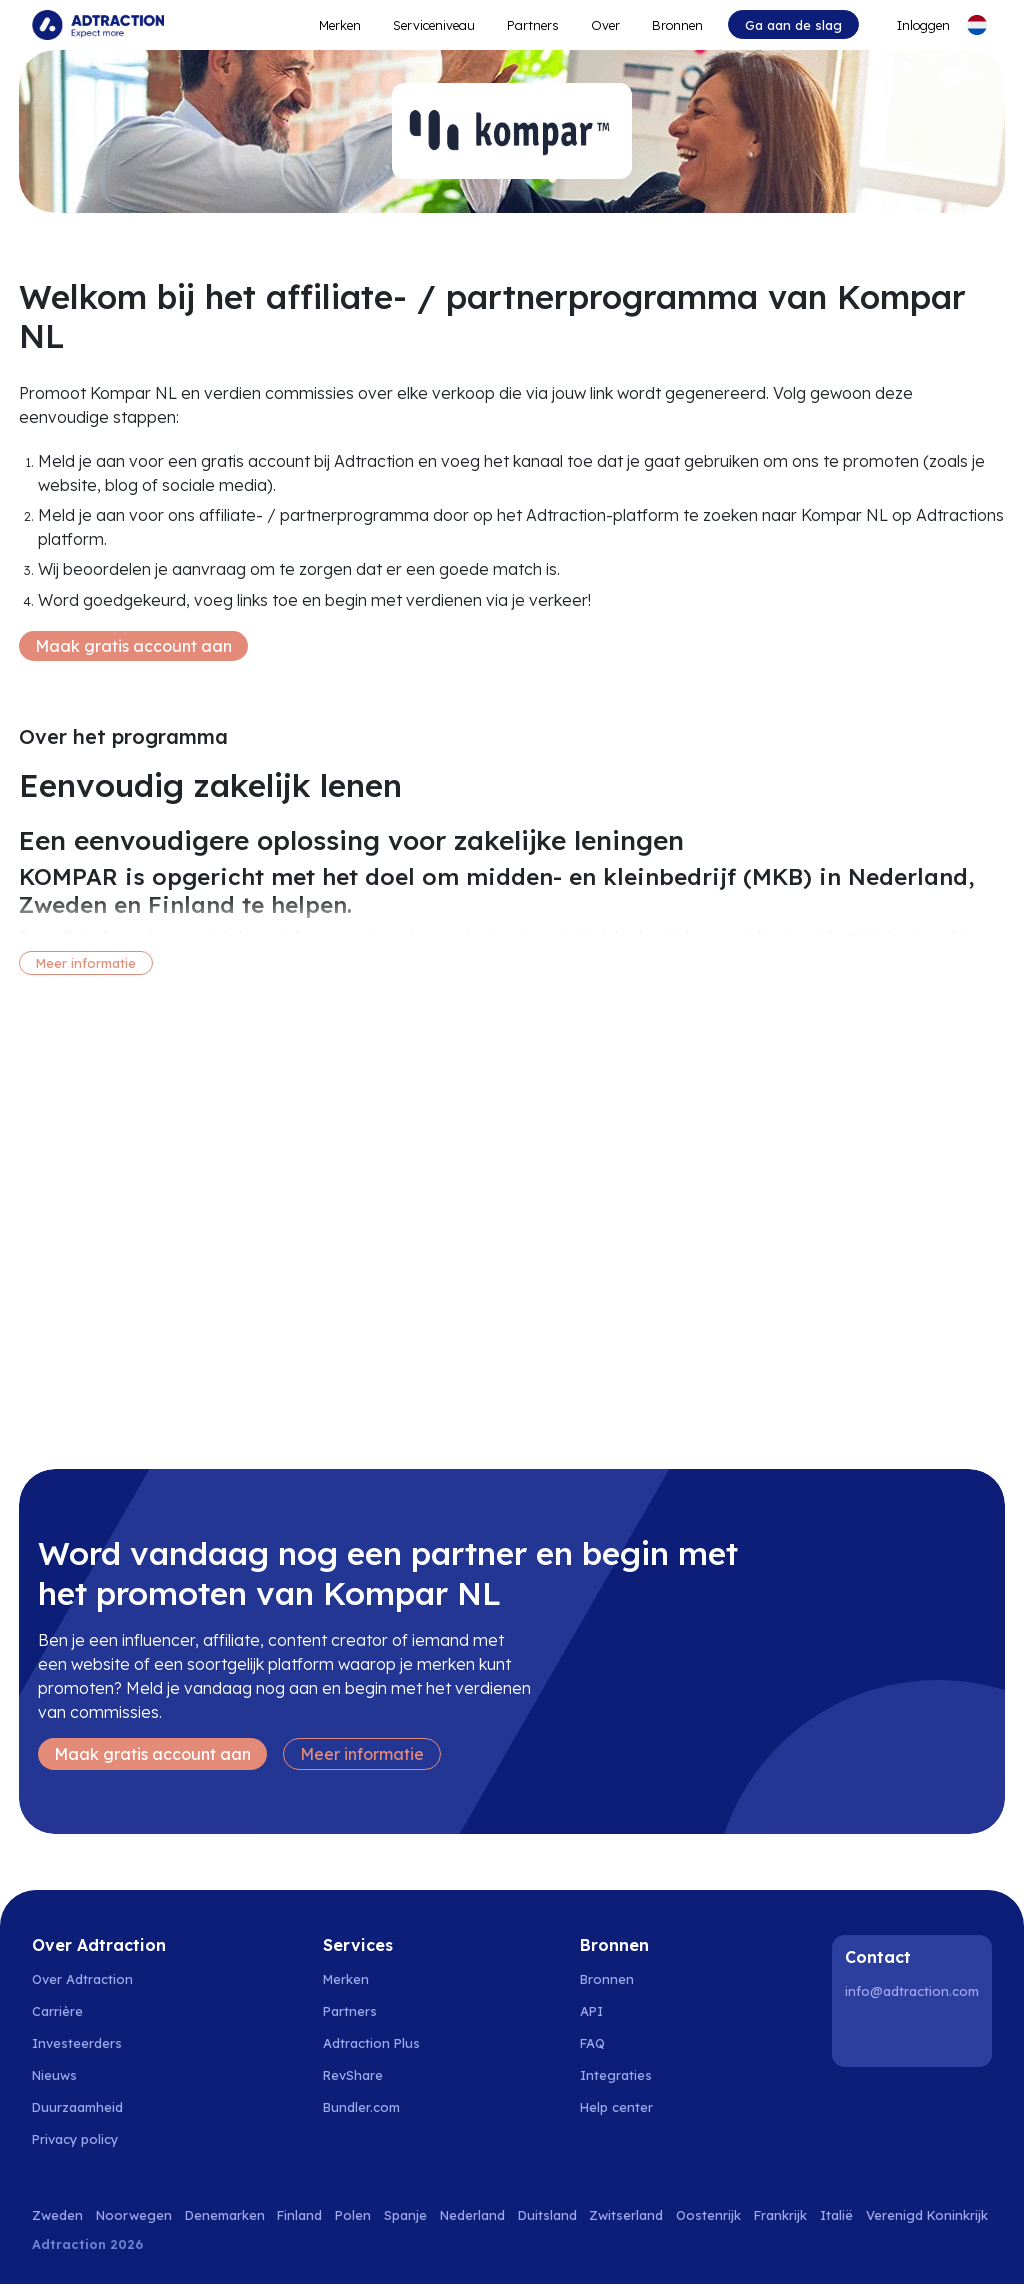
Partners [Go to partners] (350, 2011)
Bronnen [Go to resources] (677, 25)
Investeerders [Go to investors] (77, 2043)
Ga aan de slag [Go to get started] (793, 25)
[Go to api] (627, 2011)
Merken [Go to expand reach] (340, 25)
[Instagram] (915, 2034)
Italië (836, 2215)
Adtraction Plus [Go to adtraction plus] (371, 2043)
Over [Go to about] (605, 25)
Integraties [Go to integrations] (616, 2075)
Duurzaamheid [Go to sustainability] (77, 2107)
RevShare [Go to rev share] (353, 2075)
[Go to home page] (98, 25)
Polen (353, 2215)
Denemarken (225, 2215)
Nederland (472, 2215)
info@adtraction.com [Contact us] (912, 1991)
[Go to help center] (627, 2107)
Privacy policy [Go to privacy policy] (75, 2139)
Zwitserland (626, 2215)
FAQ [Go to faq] (592, 2043)
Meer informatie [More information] (86, 963)
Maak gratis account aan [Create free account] (133, 646)
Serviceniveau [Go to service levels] (434, 25)
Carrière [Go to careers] (57, 2011)
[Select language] (977, 25)
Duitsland (547, 2215)
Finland (299, 2215)
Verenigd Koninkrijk (927, 2215)
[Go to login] (911, 25)
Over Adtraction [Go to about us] (82, 1979)
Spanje (405, 2215)
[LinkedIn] (864, 2034)
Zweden (57, 2215)
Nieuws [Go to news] (54, 2075)
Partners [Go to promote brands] (533, 25)
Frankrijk (780, 2215)
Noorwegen (134, 2215)
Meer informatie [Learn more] (362, 1754)
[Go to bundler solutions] (372, 2107)
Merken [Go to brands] (346, 1979)
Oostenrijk (708, 2215)
